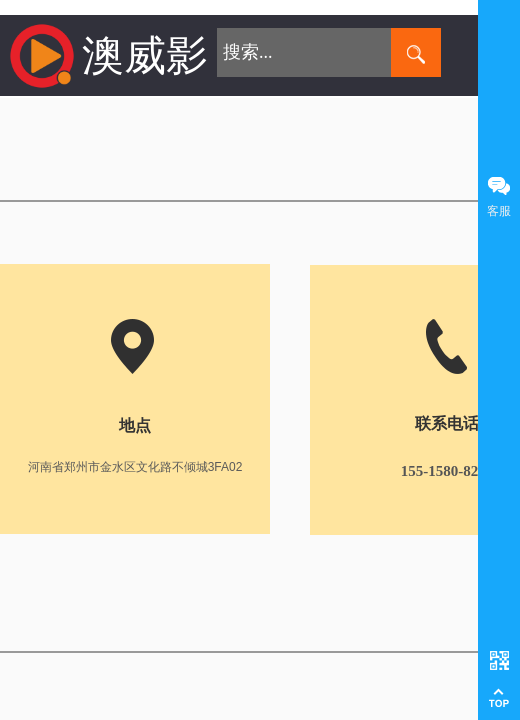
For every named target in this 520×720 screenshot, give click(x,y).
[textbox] (304, 52)
